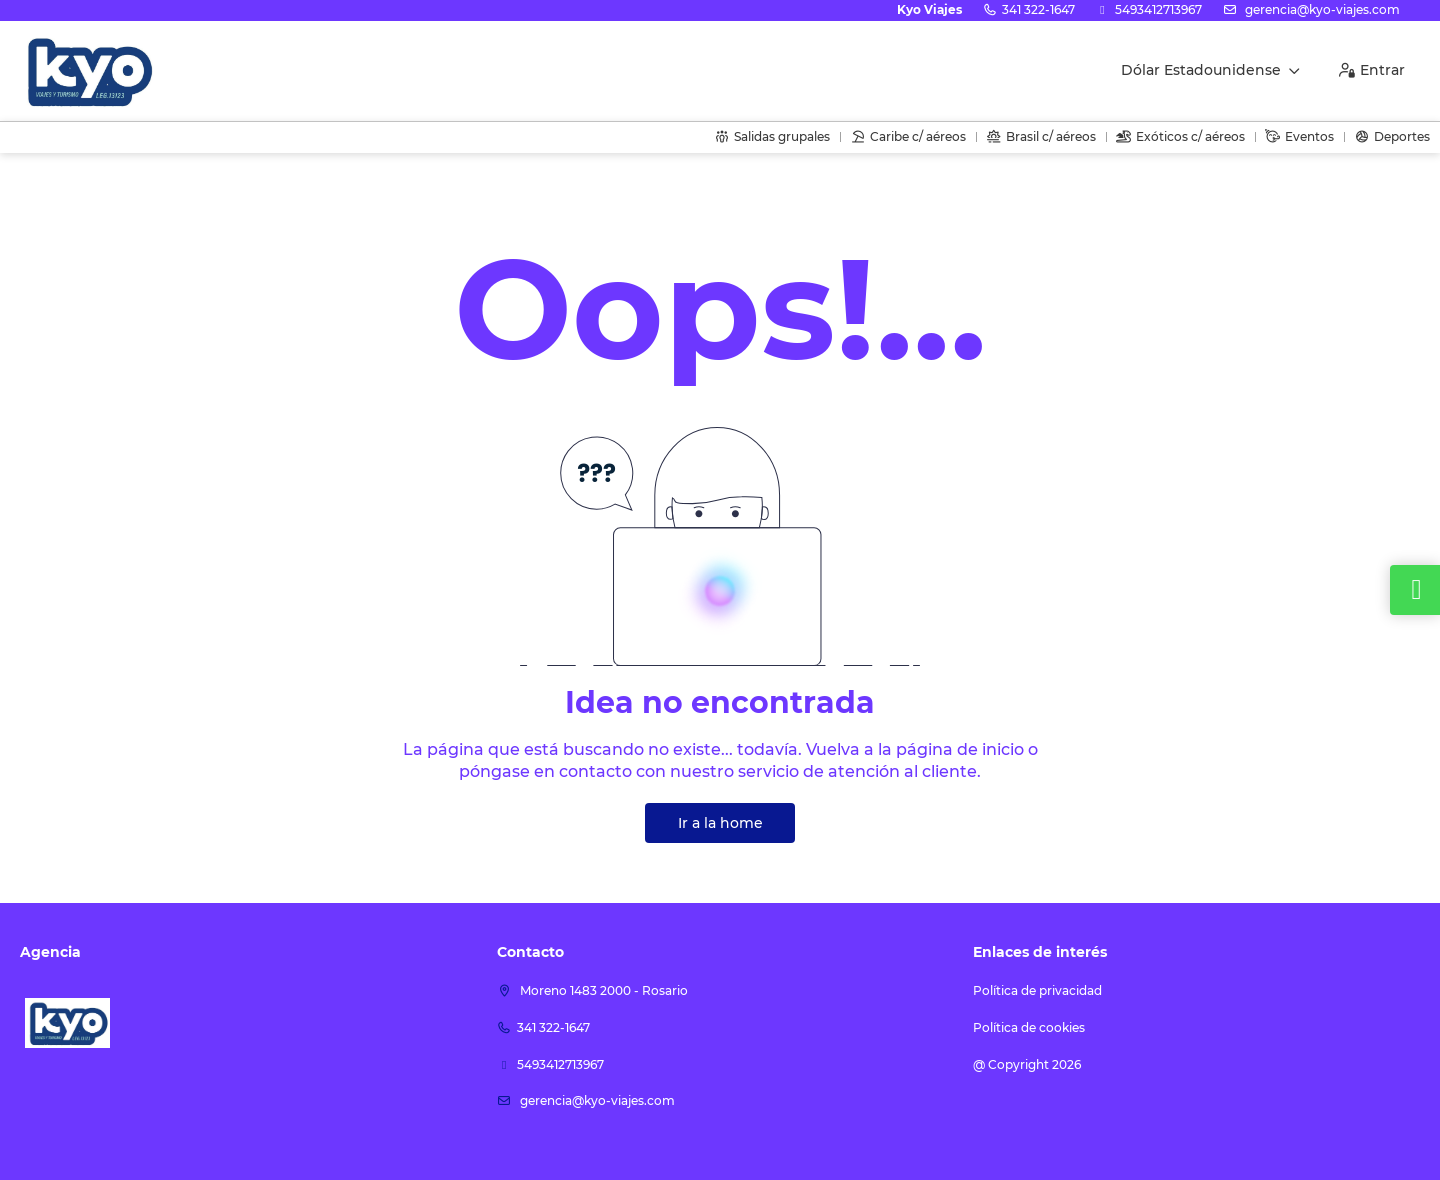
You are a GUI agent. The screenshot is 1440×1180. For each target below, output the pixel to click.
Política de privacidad (1037, 990)
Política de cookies (1029, 1027)
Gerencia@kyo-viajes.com (1321, 9)
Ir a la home (720, 823)
